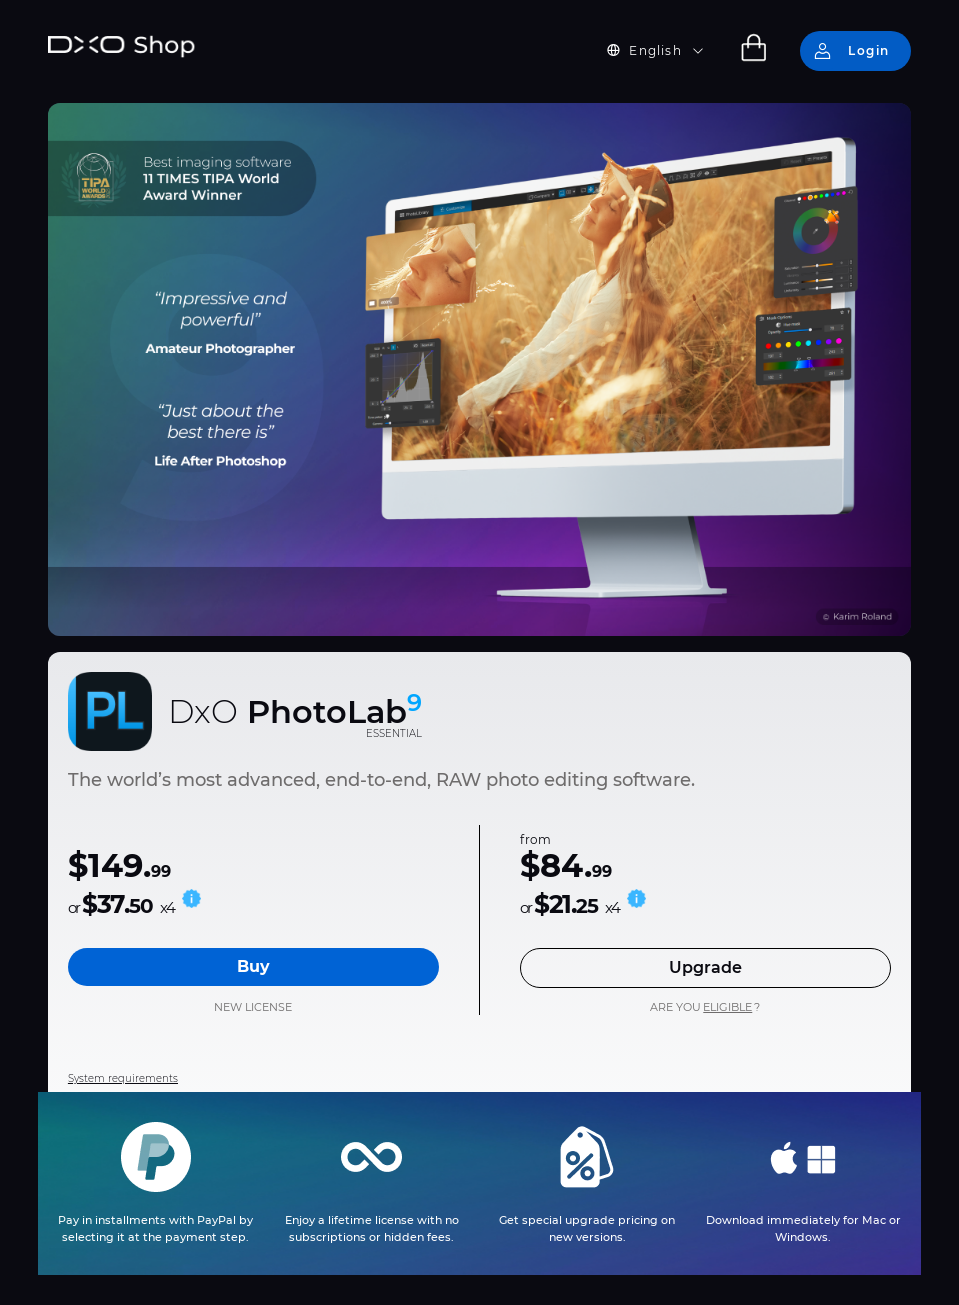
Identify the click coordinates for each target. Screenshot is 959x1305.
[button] (667, 51)
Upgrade (705, 967)
